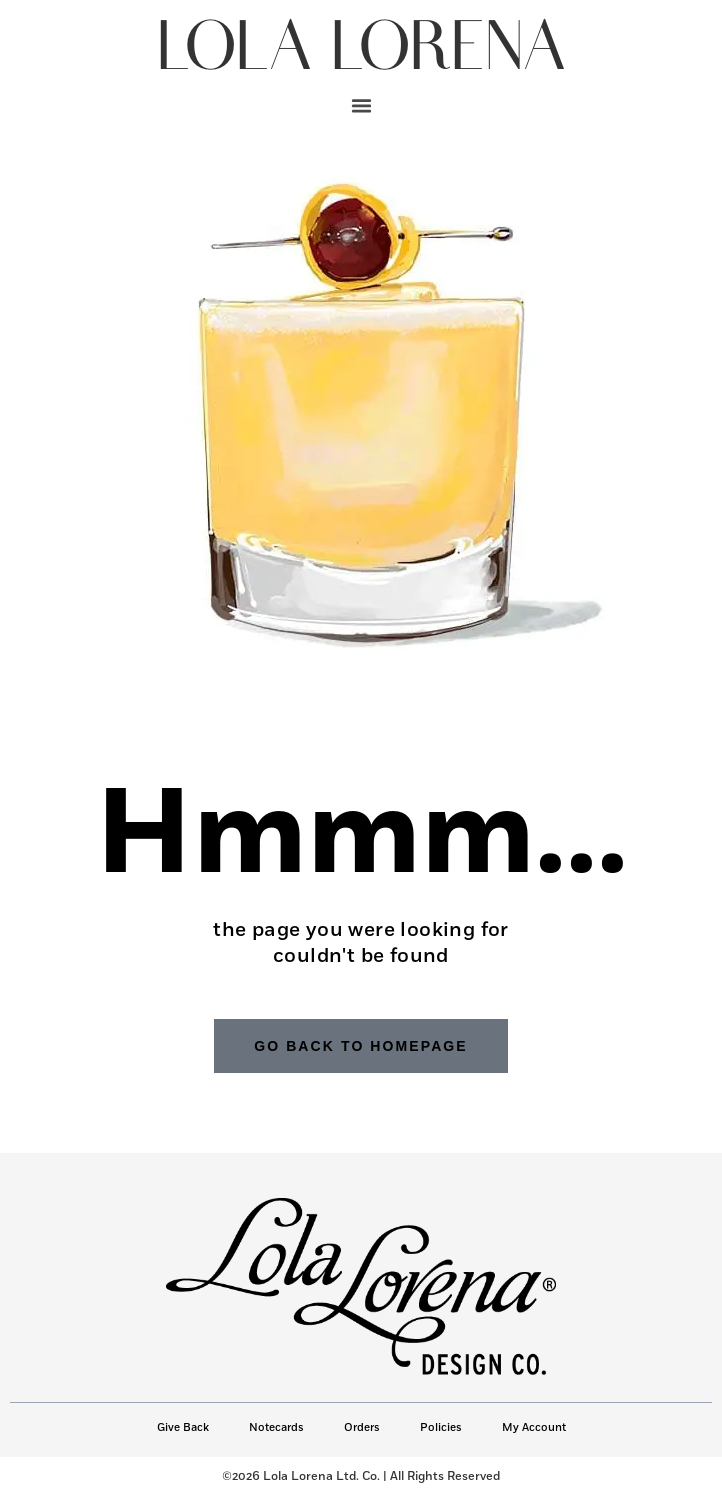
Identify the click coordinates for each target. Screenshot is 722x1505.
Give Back (183, 1427)
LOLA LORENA (361, 49)
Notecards (276, 1427)
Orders (362, 1427)
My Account (534, 1427)
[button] (361, 105)
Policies (441, 1427)
